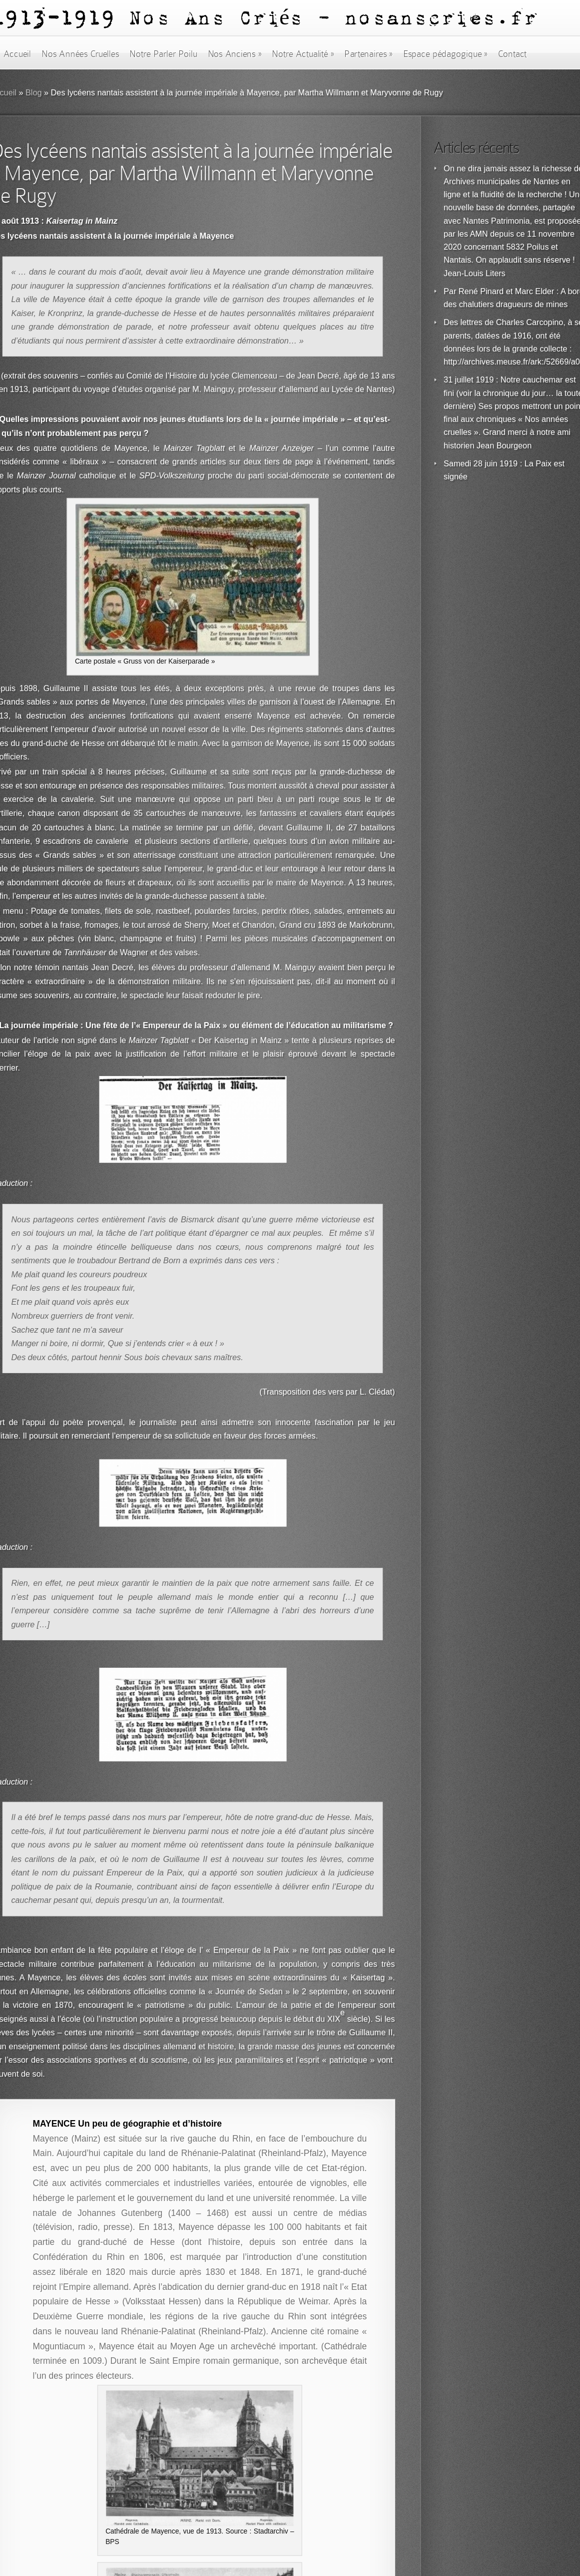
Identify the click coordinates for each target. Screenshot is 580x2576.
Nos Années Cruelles (80, 54)
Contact (512, 54)
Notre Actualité (303, 54)
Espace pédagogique (445, 54)
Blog (33, 92)
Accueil (17, 54)
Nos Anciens (235, 54)
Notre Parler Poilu (163, 54)
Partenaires (368, 54)
